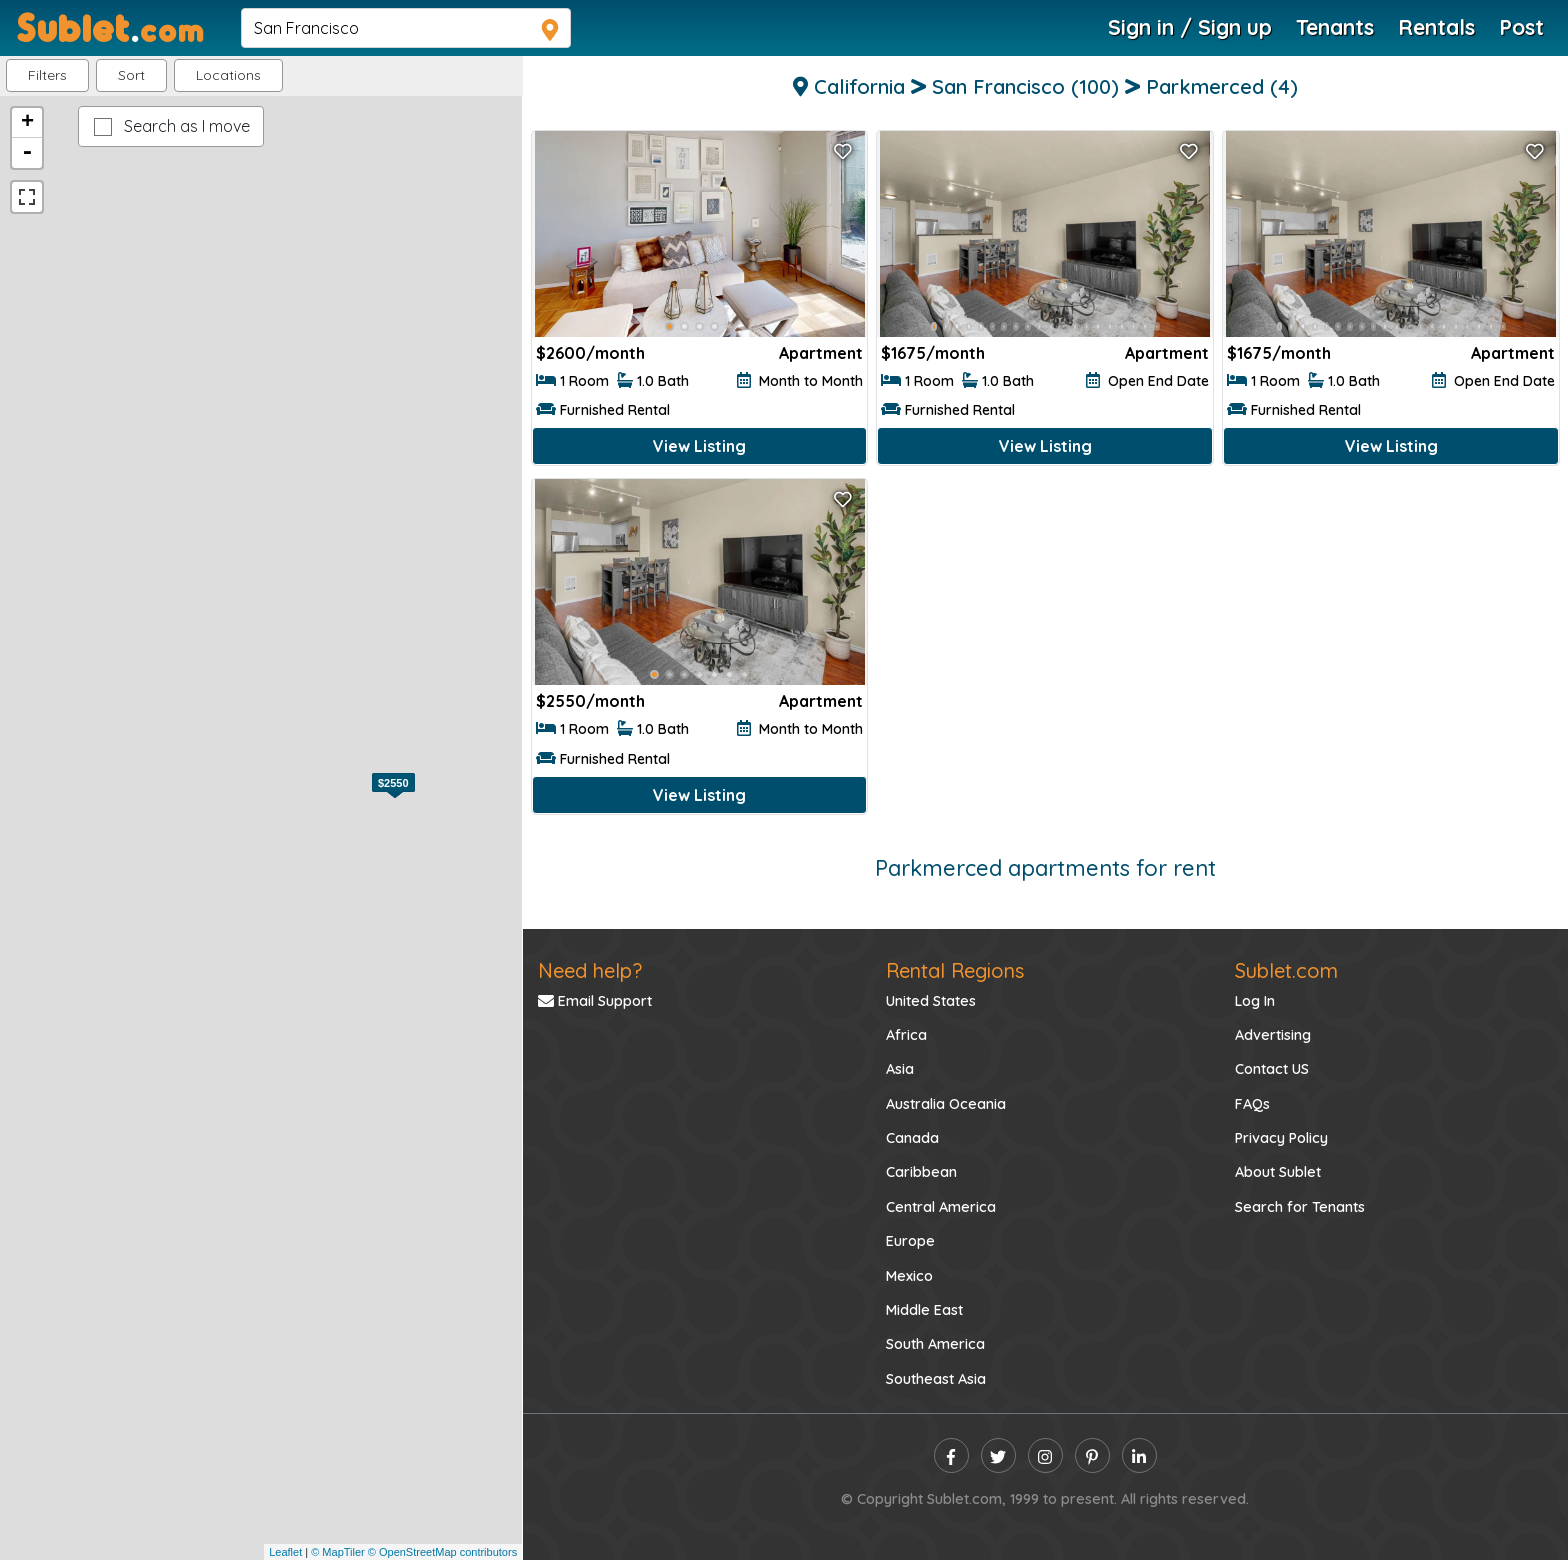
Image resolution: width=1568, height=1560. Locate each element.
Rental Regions (955, 970)
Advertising (1273, 1035)
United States (931, 1001)
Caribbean (921, 1172)
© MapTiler (338, 1552)
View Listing (699, 446)
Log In (1255, 1001)
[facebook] (951, 1455)
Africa (906, 1035)
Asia (900, 1069)
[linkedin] (1139, 1455)
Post (1521, 27)
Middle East (924, 1310)
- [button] (27, 153)
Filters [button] (47, 75)
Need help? (590, 970)
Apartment (821, 353)
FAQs (1252, 1104)
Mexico (909, 1276)
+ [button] (27, 123)
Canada (912, 1138)
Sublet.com (1286, 970)
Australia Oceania (946, 1104)
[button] (228, 75)
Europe (910, 1241)
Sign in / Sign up (1190, 27)
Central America (941, 1207)
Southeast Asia (936, 1379)
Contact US (1272, 1069)
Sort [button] (131, 75)
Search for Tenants (1300, 1207)
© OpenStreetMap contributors (442, 1552)
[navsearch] (406, 28)
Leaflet (285, 1552)
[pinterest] (1092, 1455)
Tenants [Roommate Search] (1335, 27)
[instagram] (1045, 1455)
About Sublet (1278, 1172)
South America (935, 1344)
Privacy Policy (1281, 1138)
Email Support (595, 1001)
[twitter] (998, 1455)
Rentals (1436, 27)
